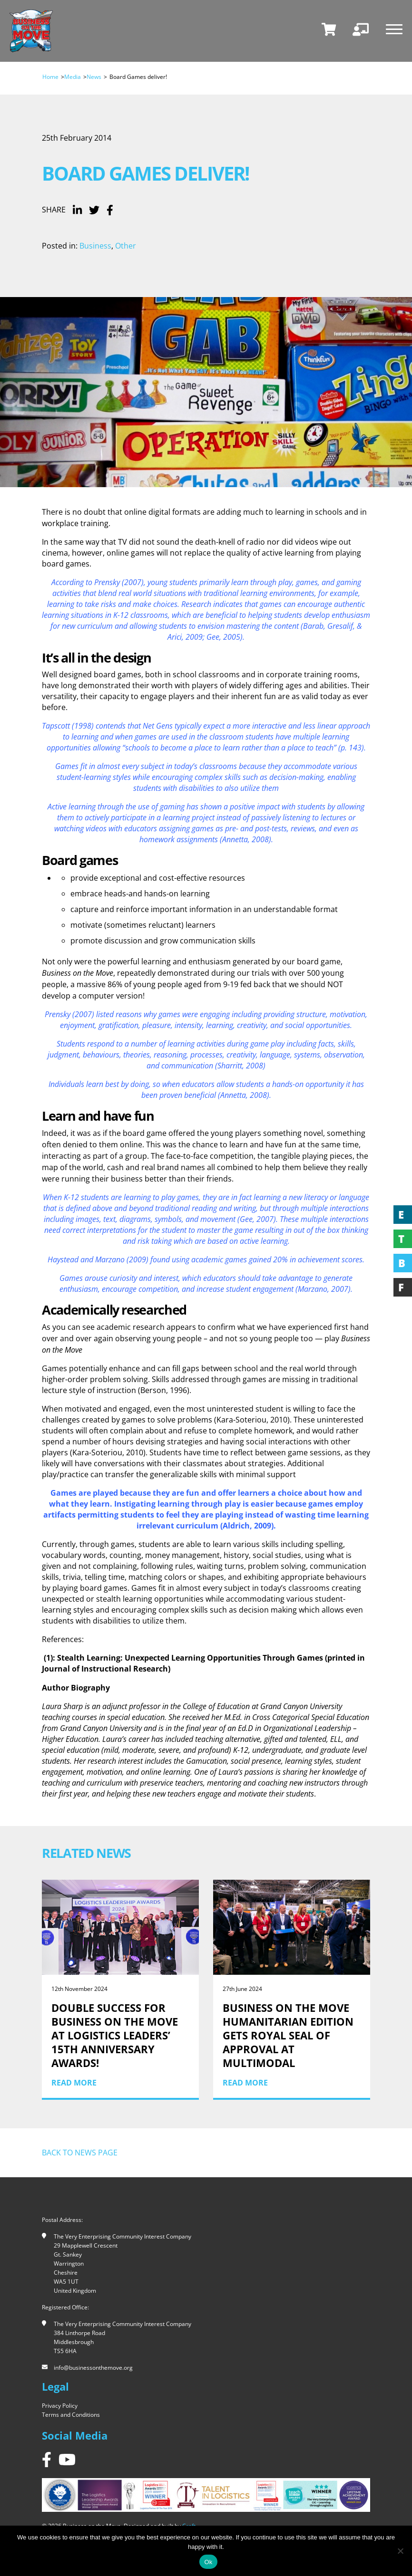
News (94, 77)
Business (95, 245)
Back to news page (80, 2152)
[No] (400, 2551)
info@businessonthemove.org (93, 2368)
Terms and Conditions (71, 2415)
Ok (208, 2562)
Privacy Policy (60, 2406)
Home (50, 77)
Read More (74, 2082)
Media (72, 77)
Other (125, 245)
